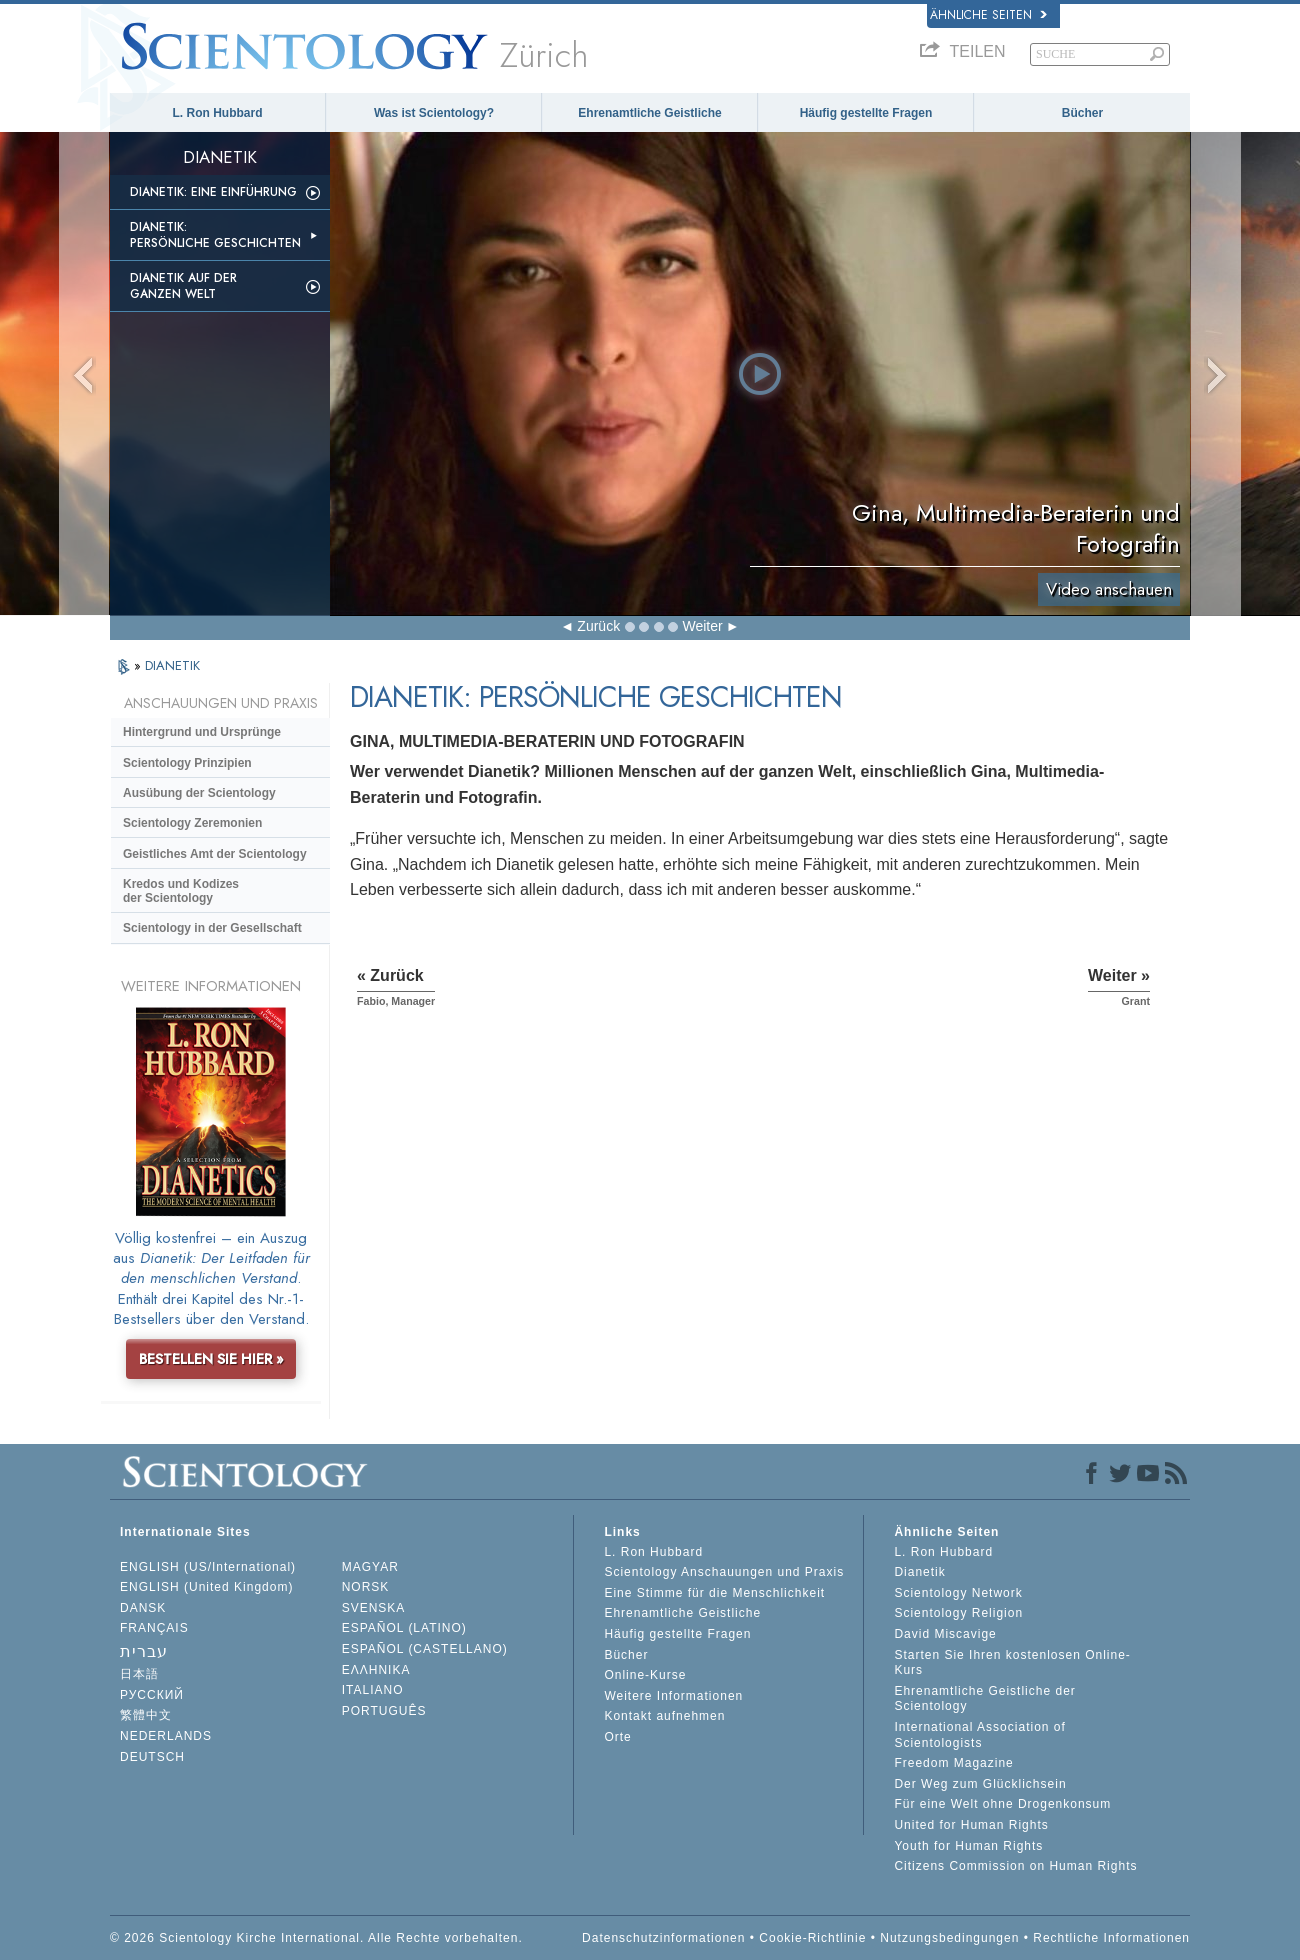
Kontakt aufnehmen (664, 1716)
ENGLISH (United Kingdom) (206, 1587)
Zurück (598, 626)
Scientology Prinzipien (187, 763)
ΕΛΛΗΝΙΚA (376, 1670)
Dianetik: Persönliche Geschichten (215, 235)
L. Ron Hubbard (218, 113)
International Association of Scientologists (979, 1735)
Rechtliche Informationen (1111, 1938)
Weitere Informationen (673, 1696)
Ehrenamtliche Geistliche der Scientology (984, 1699)
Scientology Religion (958, 1613)
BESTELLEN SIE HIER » (211, 1359)
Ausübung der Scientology (199, 793)
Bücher (1082, 113)
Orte (617, 1737)
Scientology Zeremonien (192, 823)
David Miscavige (945, 1634)
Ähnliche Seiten (988, 15)
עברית (144, 1651)
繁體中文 (146, 1715)
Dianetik (919, 1572)
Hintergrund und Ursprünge (202, 732)
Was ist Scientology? (434, 113)
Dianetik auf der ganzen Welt (183, 286)
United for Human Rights (971, 1825)
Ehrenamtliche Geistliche (649, 113)
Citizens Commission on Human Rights (1015, 1866)
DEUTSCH (152, 1757)
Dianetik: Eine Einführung (213, 192)
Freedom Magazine (953, 1763)
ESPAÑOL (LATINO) (404, 1628)
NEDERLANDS (166, 1736)
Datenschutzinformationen (663, 1938)
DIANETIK (172, 665)
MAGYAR (370, 1567)
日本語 (139, 1674)
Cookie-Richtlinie (812, 1938)
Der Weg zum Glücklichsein (980, 1784)
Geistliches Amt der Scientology (215, 854)
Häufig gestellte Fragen (866, 113)
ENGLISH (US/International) (208, 1567)
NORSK (366, 1587)
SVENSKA (374, 1608)
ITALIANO (373, 1690)
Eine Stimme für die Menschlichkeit (714, 1593)
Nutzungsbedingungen (949, 1938)
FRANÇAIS (154, 1628)
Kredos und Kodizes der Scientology (181, 891)
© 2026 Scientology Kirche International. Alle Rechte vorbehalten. (316, 1938)
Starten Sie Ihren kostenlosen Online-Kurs (1012, 1663)
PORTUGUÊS (384, 1711)
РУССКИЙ (152, 1695)
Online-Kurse (645, 1675)
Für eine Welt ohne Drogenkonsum (1002, 1804)
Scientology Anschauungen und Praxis (724, 1572)
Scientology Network (958, 1593)
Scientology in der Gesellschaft (212, 928)
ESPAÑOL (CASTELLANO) (425, 1649)
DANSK (143, 1608)
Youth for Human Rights (968, 1846)
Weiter (702, 626)
